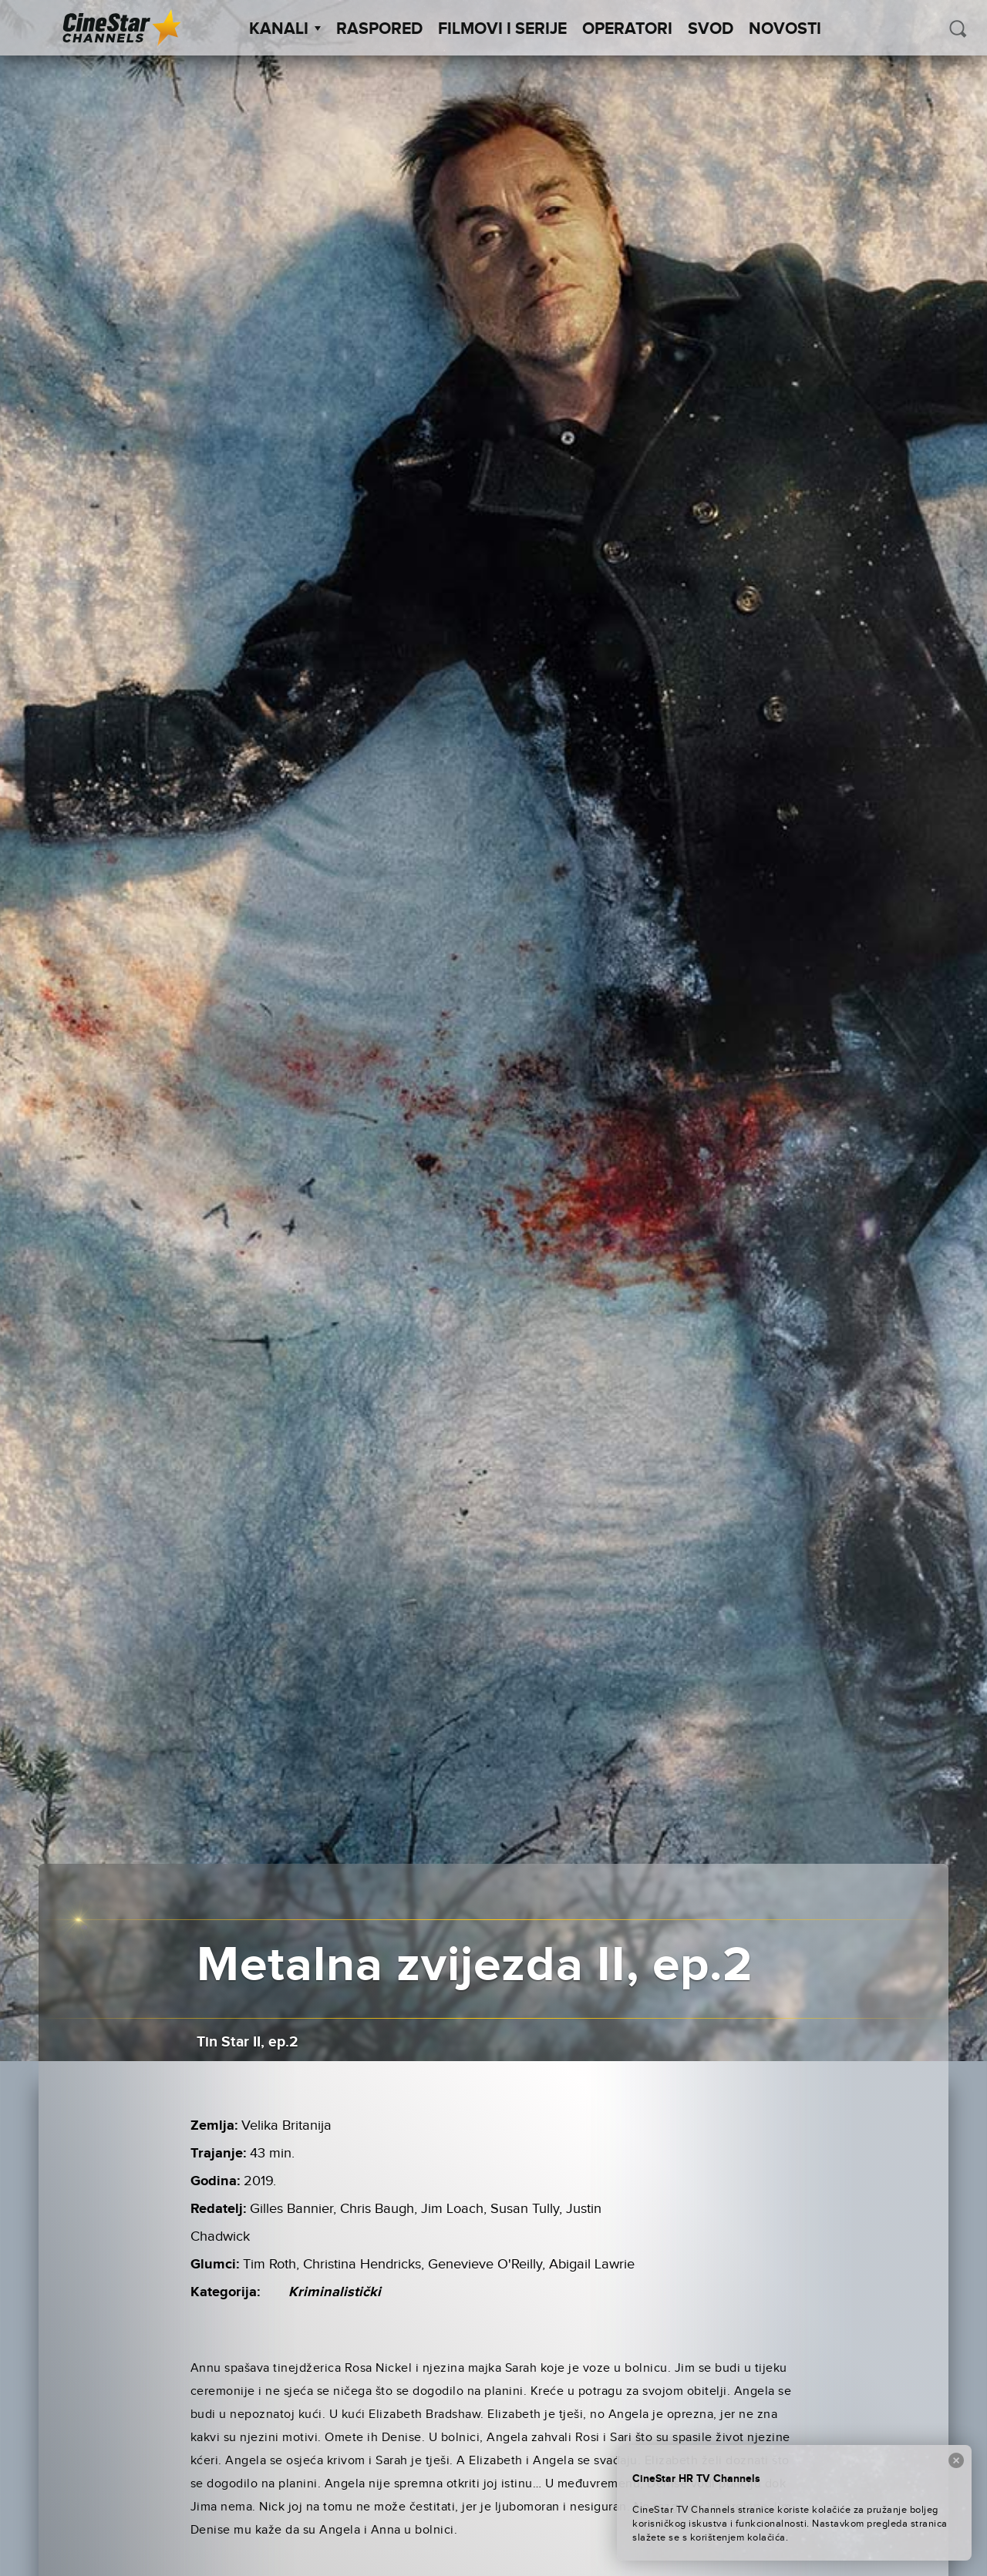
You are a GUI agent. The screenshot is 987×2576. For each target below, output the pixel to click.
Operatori (627, 29)
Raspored (379, 29)
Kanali (285, 29)
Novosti (785, 29)
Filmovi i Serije (502, 29)
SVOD (710, 29)
